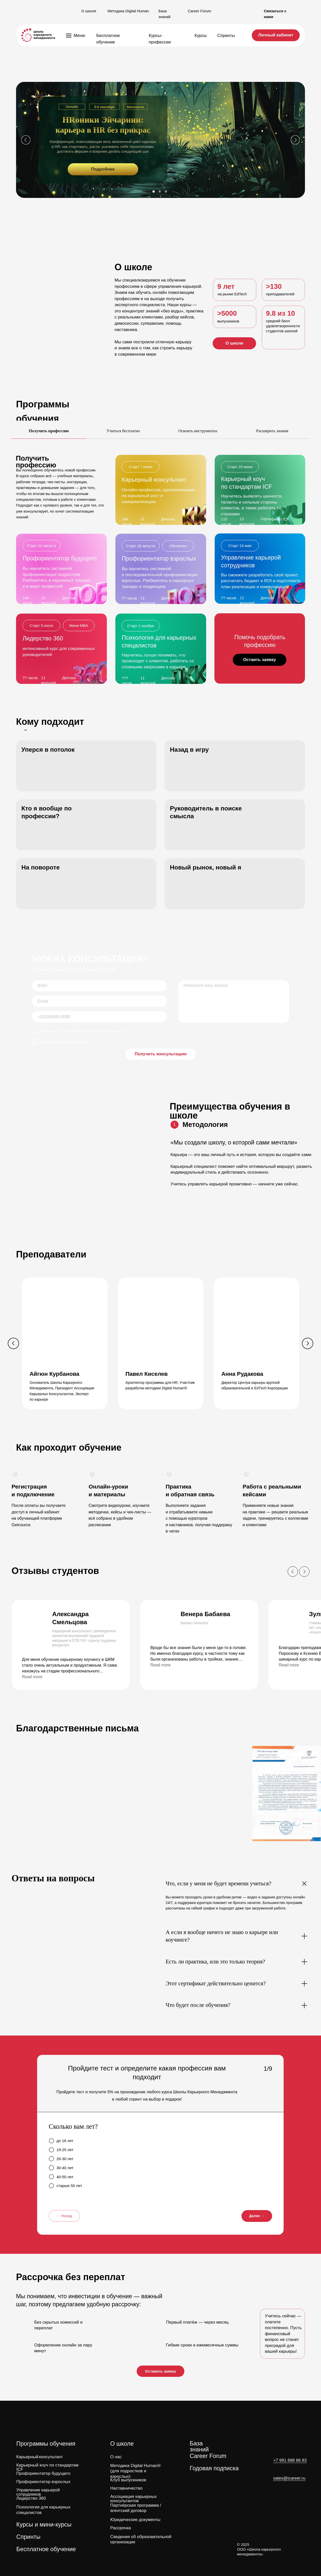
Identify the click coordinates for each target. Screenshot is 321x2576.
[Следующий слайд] (307, 1343)
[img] (295, 139)
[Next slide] (304, 1571)
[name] (99, 986)
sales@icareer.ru (289, 2478)
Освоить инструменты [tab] (197, 430)
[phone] (99, 1016)
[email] (99, 1001)
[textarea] (233, 1001)
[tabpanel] (160, 569)
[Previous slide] (293, 1571)
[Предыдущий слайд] (13, 1343)
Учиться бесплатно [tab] (123, 430)
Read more (32, 1676)
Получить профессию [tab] (49, 430)
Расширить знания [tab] (272, 430)
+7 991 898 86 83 (289, 2460)
